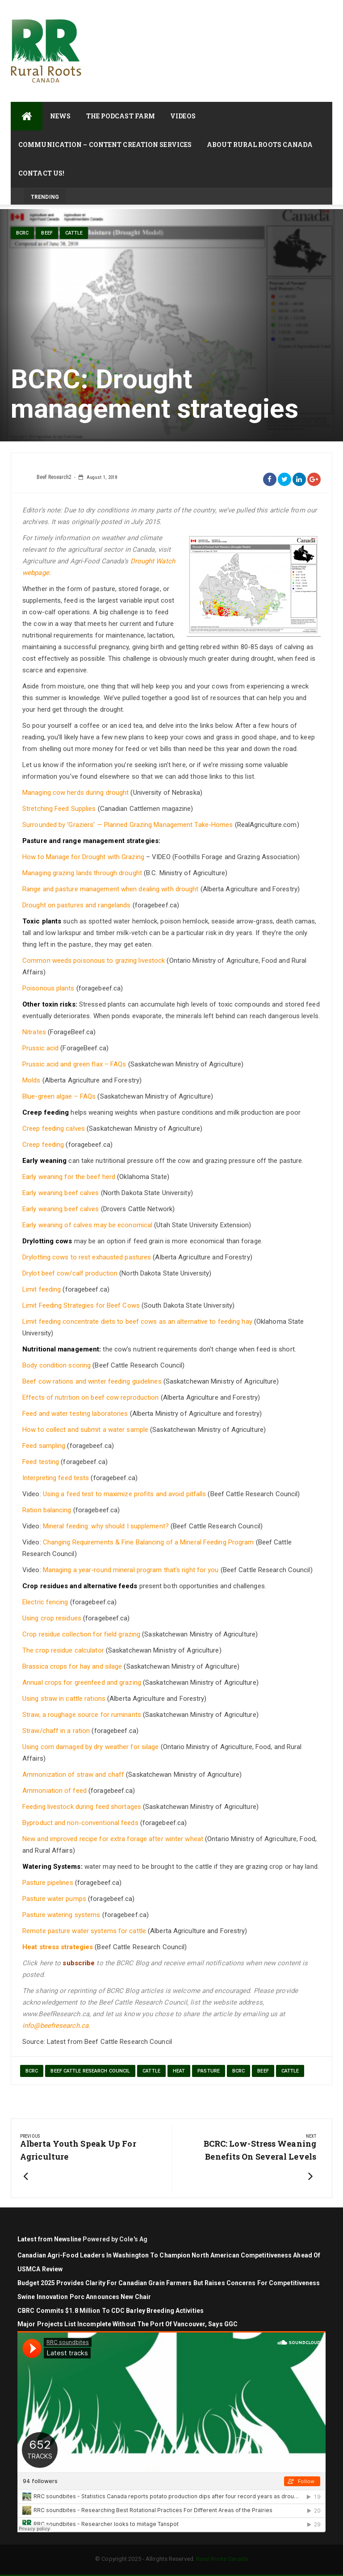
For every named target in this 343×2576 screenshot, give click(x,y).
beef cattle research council (90, 2071)
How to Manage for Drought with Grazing (83, 857)
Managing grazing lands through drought (82, 873)
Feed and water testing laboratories (75, 1414)
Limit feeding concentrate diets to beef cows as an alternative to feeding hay (137, 1321)
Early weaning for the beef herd (68, 1177)
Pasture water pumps (54, 1899)
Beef (46, 233)
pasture (208, 2071)
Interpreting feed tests (55, 1478)
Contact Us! (41, 173)
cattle (74, 233)
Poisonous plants (48, 988)
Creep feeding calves (54, 1128)
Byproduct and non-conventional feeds (80, 1823)
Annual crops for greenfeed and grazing (81, 1682)
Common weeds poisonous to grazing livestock (93, 961)
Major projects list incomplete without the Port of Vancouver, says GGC (128, 2324)
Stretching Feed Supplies (59, 809)
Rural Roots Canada (222, 2558)
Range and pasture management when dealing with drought (110, 889)
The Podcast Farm (120, 116)
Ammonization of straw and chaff (73, 1774)
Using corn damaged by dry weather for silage (90, 1747)
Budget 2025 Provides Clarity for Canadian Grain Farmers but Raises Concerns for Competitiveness (168, 2283)
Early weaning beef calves (60, 1193)
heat (179, 2071)
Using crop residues (51, 1618)
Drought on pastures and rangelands (76, 905)
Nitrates (34, 1032)
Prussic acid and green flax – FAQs (74, 1064)
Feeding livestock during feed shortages (81, 1807)
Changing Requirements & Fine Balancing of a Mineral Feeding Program (148, 1542)
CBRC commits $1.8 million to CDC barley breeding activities (111, 2310)
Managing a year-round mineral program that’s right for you (131, 1570)
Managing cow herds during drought (75, 793)
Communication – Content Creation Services (105, 144)
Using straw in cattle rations (63, 1699)
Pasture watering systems (61, 1915)
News (60, 116)
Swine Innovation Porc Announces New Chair (84, 2296)
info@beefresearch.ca (55, 2026)
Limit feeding (41, 1289)
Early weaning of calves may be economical (87, 1225)
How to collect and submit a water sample (85, 1430)
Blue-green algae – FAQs (59, 1096)
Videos (183, 116)
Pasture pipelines (47, 1883)
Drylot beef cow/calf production (69, 1273)
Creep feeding (43, 1145)
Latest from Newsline (49, 2239)
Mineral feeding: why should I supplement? (106, 1526)
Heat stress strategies (57, 1947)
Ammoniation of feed (54, 1791)
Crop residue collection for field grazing (81, 1634)
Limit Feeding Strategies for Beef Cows (81, 1305)
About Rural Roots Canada (260, 144)
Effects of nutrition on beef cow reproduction (90, 1397)
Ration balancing (46, 1510)
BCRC (22, 233)
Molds (31, 1080)
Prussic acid (40, 1048)
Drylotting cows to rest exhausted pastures (86, 1257)
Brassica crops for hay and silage (72, 1666)
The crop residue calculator (63, 1650)
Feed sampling (43, 1446)
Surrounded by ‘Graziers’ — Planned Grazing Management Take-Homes (127, 825)
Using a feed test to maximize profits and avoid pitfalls (124, 1494)
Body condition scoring (56, 1365)
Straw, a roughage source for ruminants (81, 1715)
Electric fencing (45, 1602)
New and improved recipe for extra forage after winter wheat (112, 1839)
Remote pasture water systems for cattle (84, 1931)
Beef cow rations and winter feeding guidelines (92, 1381)
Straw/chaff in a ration (56, 1731)
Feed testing (40, 1462)
